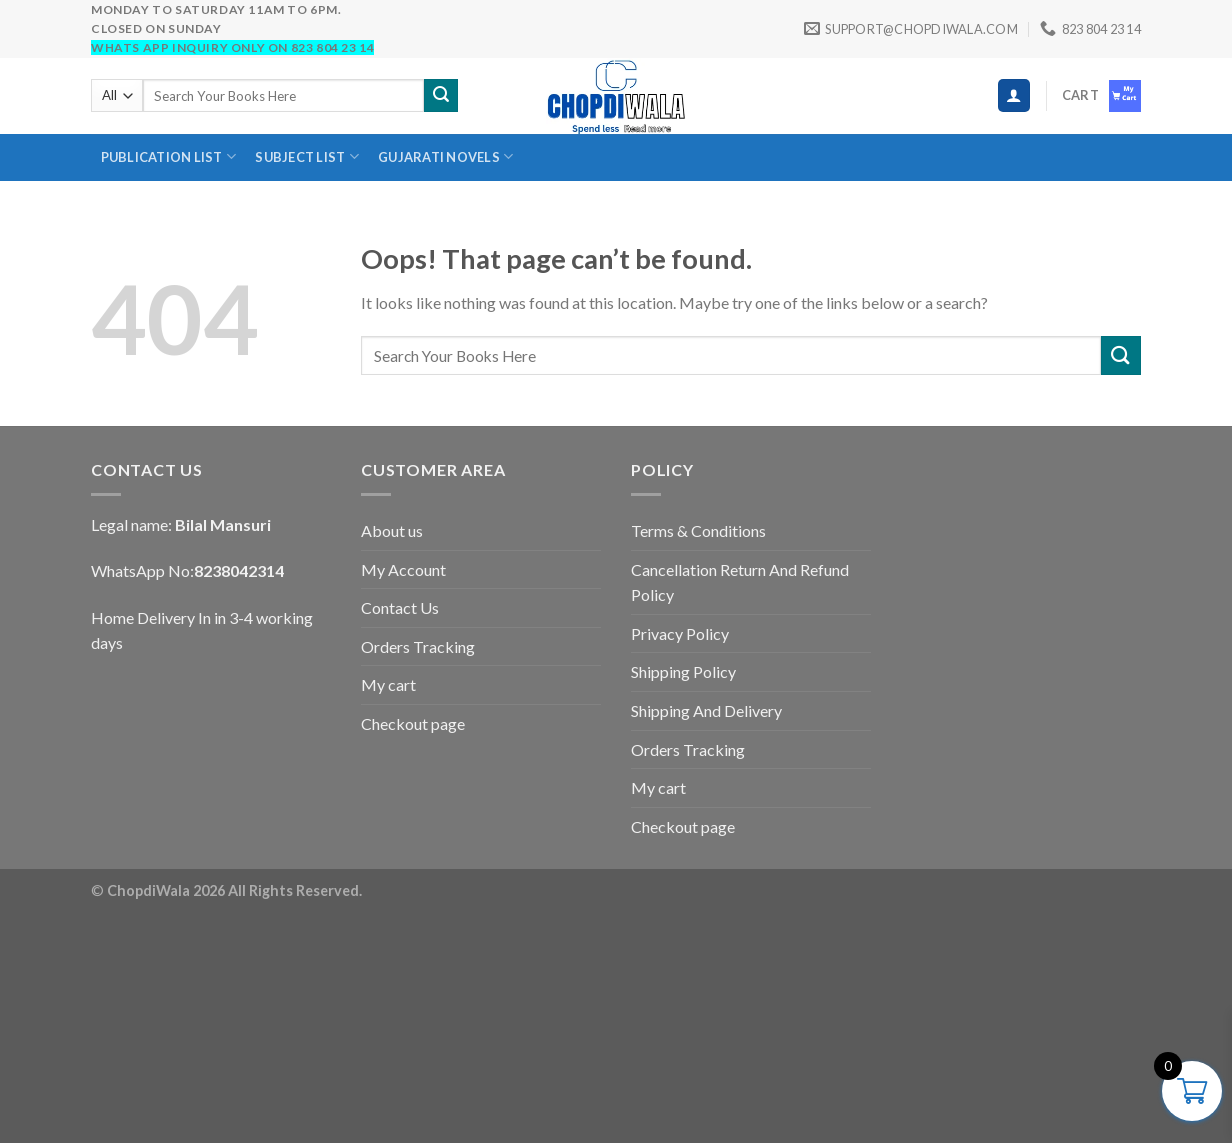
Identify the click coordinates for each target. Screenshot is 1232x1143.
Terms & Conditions (698, 530)
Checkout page (413, 723)
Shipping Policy (683, 671)
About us (392, 530)
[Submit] (441, 96)
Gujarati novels (445, 156)
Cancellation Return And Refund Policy (740, 582)
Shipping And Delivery (706, 710)
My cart (388, 684)
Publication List (169, 156)
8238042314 (239, 570)
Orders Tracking (418, 646)
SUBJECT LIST (307, 156)
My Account (403, 569)
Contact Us (400, 607)
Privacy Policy (680, 633)
